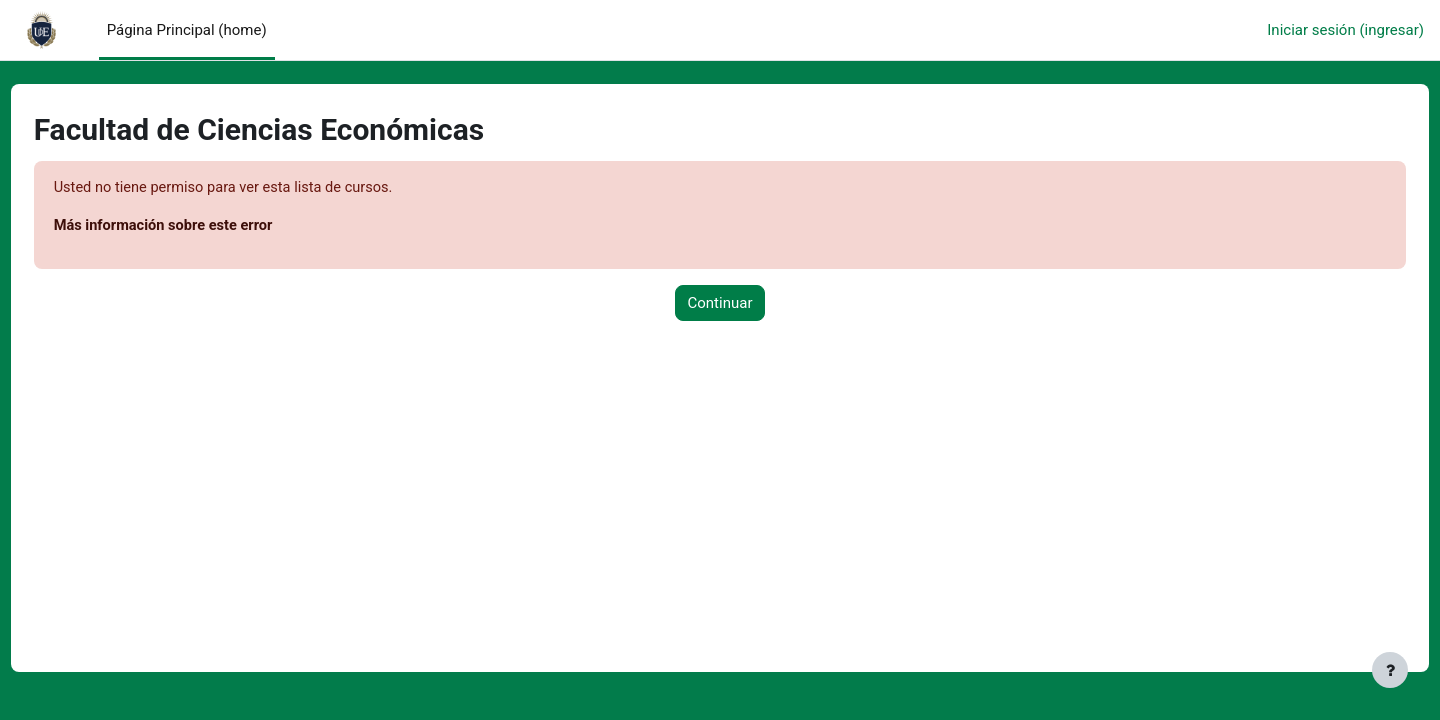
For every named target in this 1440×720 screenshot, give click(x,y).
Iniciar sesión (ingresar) (1345, 30)
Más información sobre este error (203, 227)
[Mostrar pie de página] (1390, 670)
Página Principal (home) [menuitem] (187, 30)
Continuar (720, 304)
